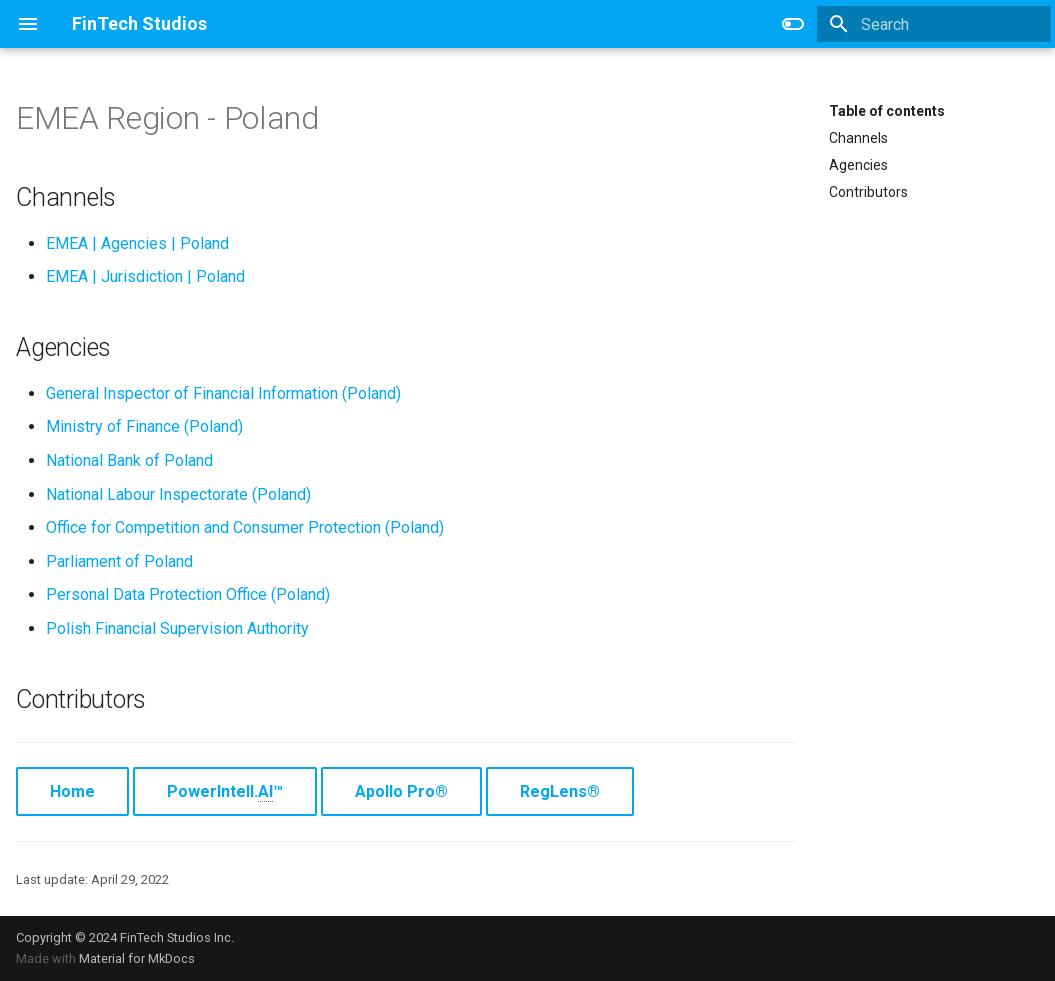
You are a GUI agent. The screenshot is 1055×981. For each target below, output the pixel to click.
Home (72, 791)
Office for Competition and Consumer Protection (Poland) (245, 527)
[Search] (934, 24)
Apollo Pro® (401, 791)
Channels (858, 138)
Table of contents (887, 111)
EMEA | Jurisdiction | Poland (145, 276)
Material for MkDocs (137, 958)
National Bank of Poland (129, 460)
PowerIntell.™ (225, 792)
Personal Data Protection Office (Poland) (188, 594)
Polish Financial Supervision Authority (177, 628)
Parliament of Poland (119, 561)
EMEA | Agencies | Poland (137, 243)
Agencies (858, 165)
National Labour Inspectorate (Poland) (178, 494)
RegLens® (560, 791)
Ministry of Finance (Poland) (144, 426)
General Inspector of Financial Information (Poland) (223, 393)
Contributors (868, 192)
